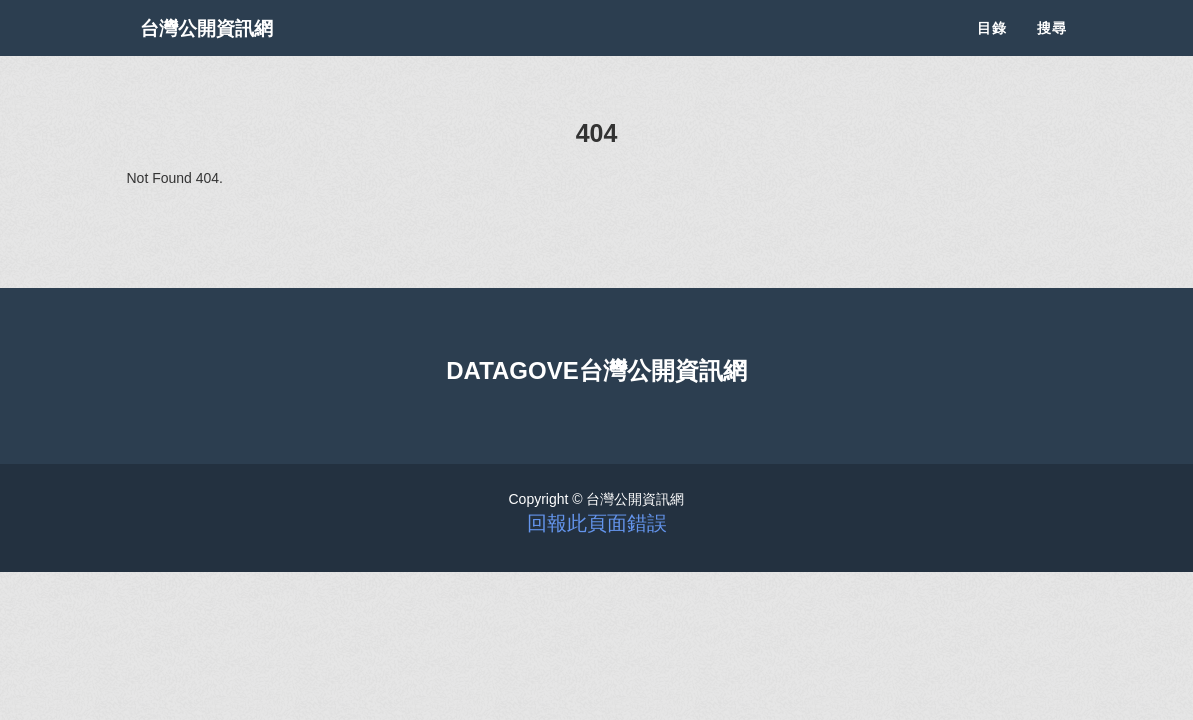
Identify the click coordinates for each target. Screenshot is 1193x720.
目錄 (992, 50)
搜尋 (1052, 50)
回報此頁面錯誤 (597, 523)
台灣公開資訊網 (225, 50)
